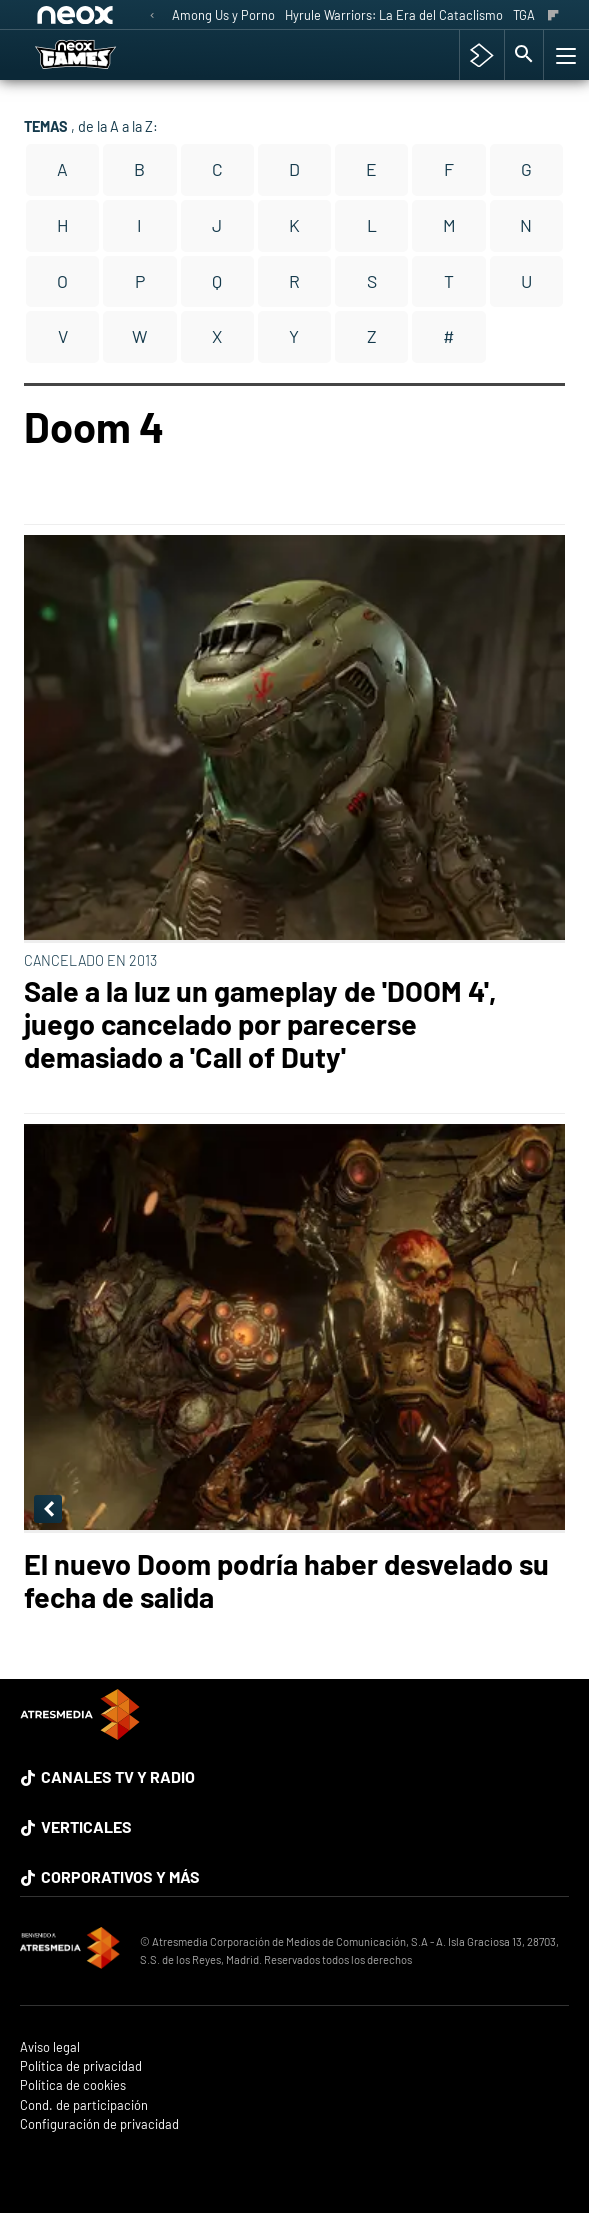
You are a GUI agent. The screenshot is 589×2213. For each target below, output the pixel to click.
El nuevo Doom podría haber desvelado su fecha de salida (286, 1580)
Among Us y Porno (223, 15)
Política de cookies (73, 2085)
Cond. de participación (84, 2105)
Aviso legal (50, 2047)
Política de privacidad (81, 2066)
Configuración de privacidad (99, 2124)
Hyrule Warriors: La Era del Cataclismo (394, 15)
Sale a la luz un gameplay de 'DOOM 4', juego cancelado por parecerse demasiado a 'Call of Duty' (260, 1023)
